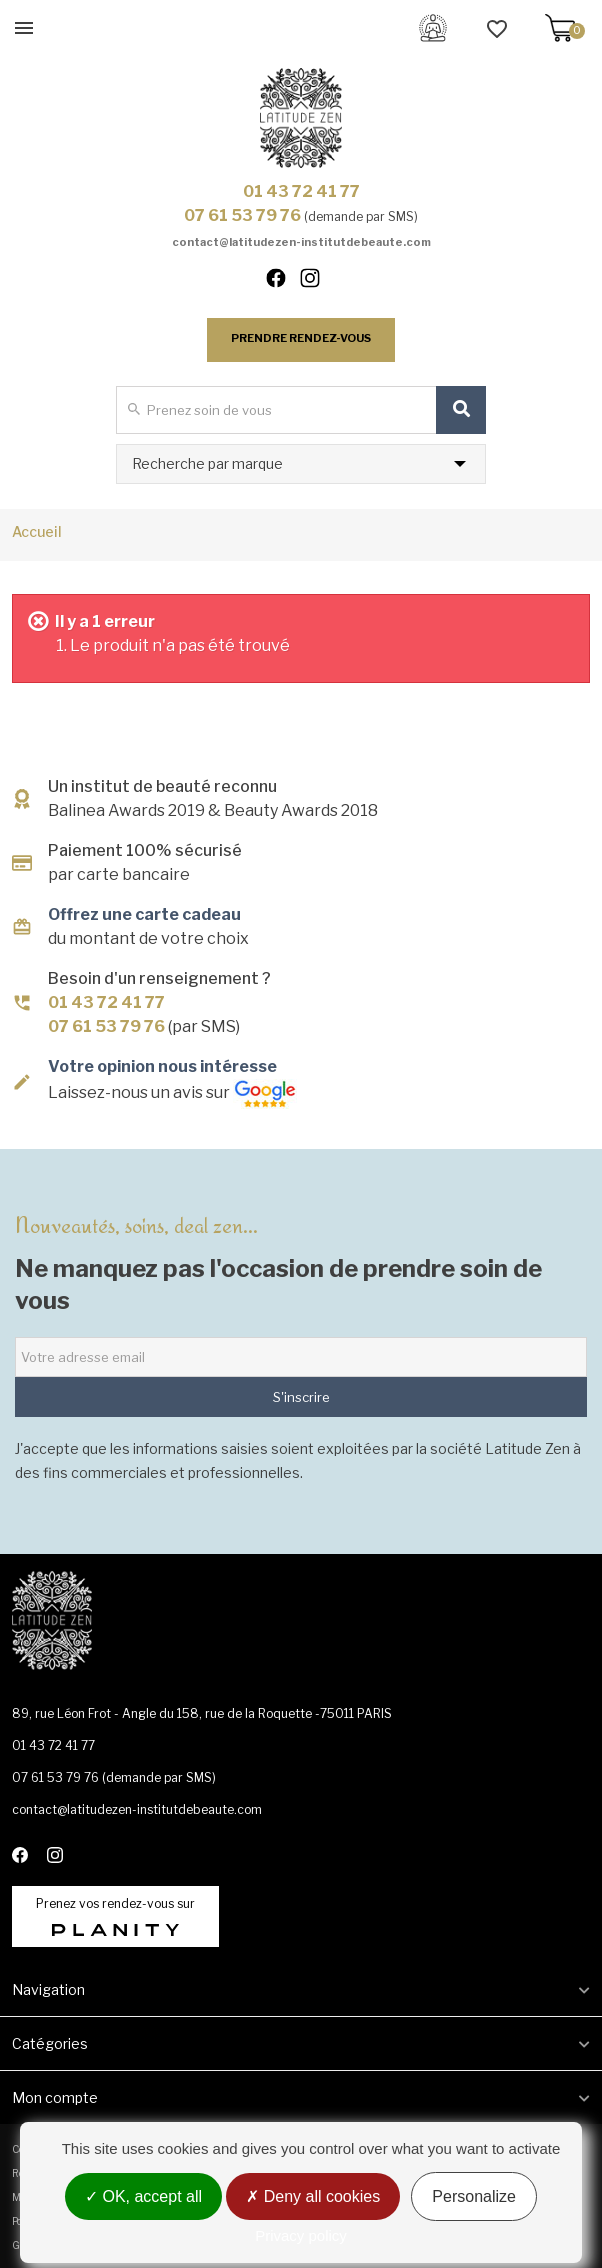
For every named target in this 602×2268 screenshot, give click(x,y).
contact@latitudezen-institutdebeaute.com (301, 242)
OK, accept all (143, 2196)
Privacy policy (301, 2235)
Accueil (37, 531)
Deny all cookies (313, 2196)
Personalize (474, 2196)
